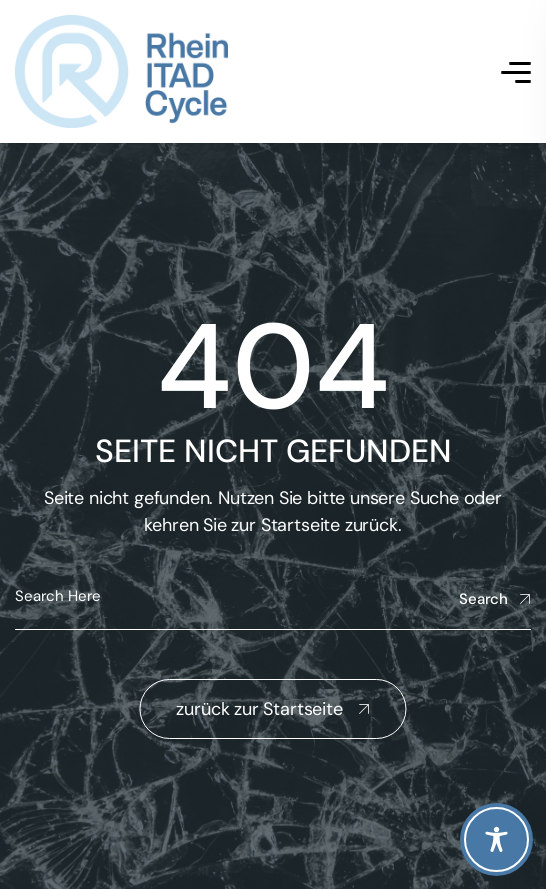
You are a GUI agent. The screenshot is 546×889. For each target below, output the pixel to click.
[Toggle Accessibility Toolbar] (496, 839)
